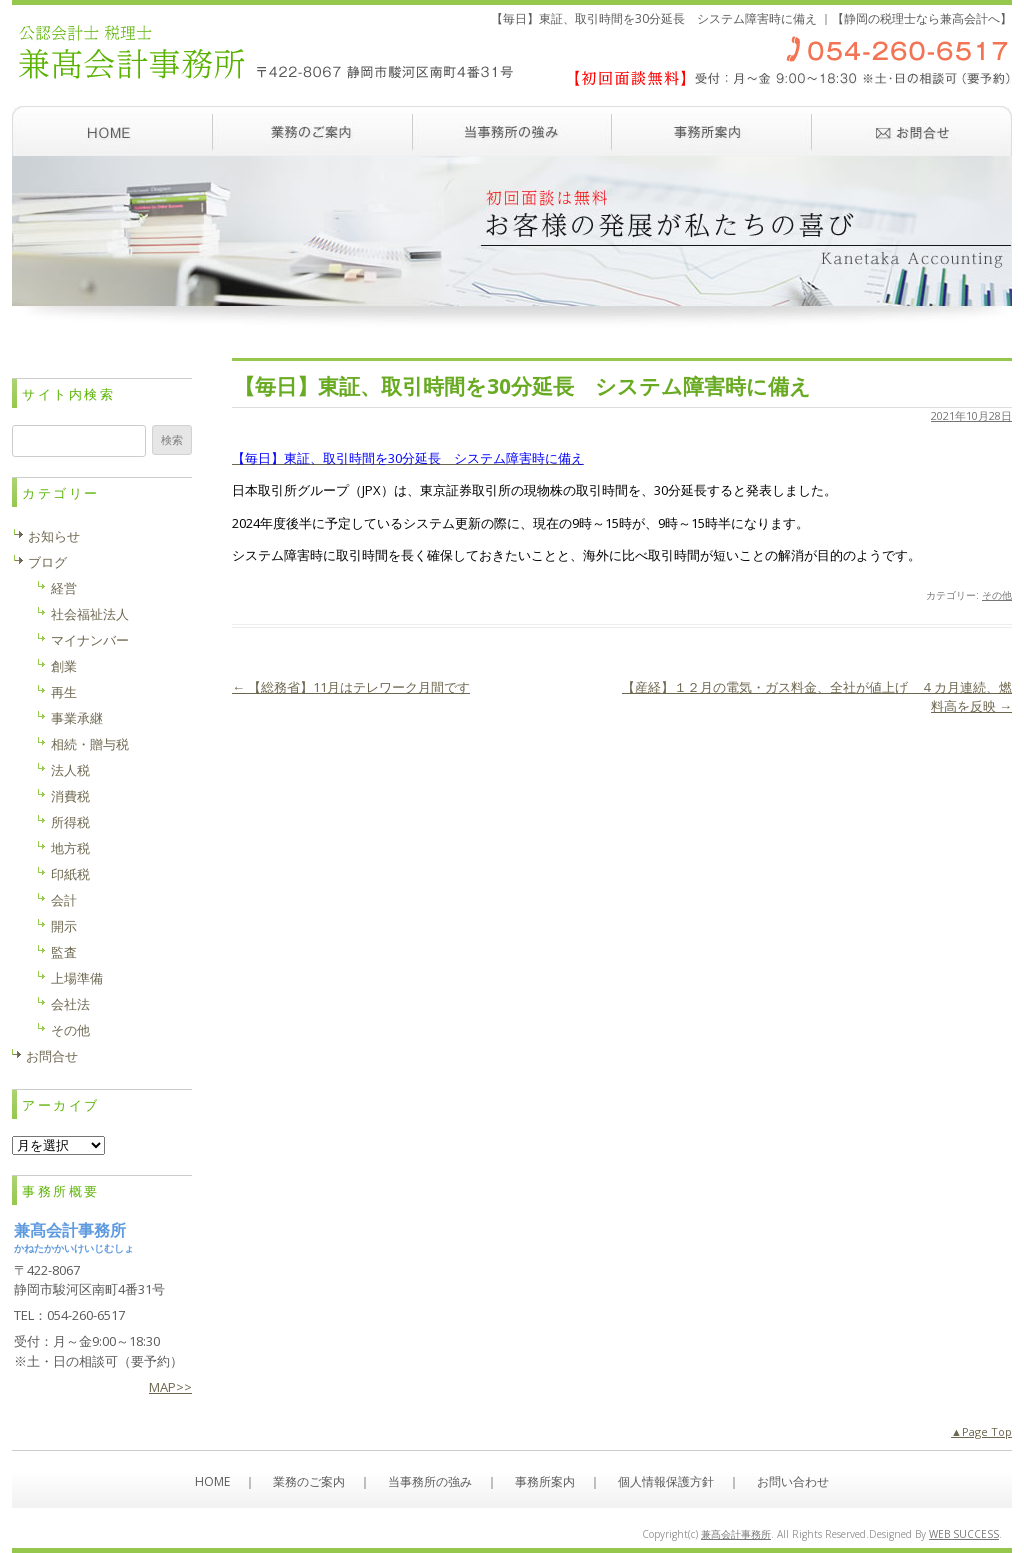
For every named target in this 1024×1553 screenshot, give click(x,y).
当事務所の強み (512, 131)
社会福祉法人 (90, 614)
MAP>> (170, 1387)
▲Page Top (981, 1431)
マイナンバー (90, 640)
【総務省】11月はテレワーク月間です (351, 687)
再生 (64, 692)
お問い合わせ (912, 131)
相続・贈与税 (90, 744)
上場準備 (77, 978)
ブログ (47, 562)
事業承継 (77, 718)
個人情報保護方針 (666, 1481)
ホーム (112, 131)
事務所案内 (712, 131)
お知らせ (54, 536)
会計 (64, 900)
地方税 (70, 848)
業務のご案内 (312, 131)
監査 (64, 952)
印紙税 (70, 874)
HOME (212, 1481)
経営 (64, 588)
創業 (64, 666)
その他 (997, 595)
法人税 (70, 770)
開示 (64, 926)
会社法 (70, 1004)
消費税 (70, 796)
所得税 (70, 822)
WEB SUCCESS (964, 1534)
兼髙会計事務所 (736, 1534)
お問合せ (52, 1056)
